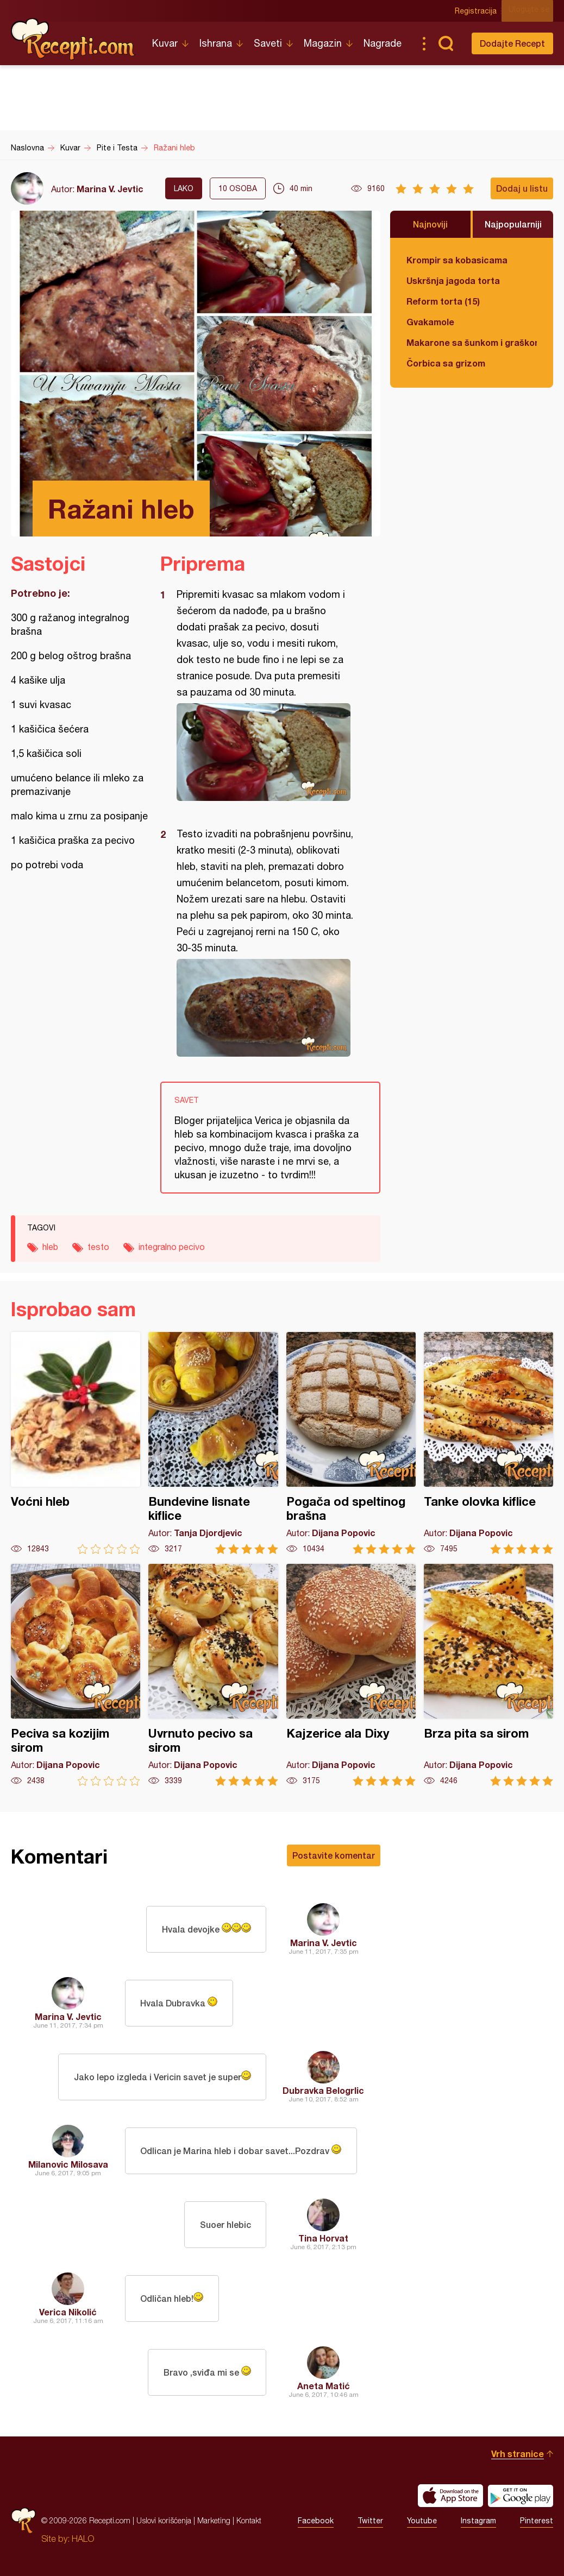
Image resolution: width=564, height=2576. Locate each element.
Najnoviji (430, 224)
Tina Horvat (323, 2238)
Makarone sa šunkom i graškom (471, 342)
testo (98, 1247)
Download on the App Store (450, 2495)
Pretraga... (445, 43)
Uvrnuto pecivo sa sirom (213, 1675)
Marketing (213, 2520)
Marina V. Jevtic (110, 189)
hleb (50, 1247)
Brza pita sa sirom (488, 1675)
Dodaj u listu (522, 188)
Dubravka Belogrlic (323, 2090)
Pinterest (536, 2520)
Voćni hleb (75, 1443)
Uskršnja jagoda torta (453, 280)
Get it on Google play (520, 2495)
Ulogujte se (532, 11)
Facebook (316, 2520)
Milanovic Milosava (68, 2164)
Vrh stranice (517, 2453)
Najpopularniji (513, 224)
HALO (83, 2538)
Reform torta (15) (443, 301)
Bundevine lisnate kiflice (213, 1443)
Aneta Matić (323, 2386)
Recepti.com (73, 39)
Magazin (323, 43)
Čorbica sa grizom (445, 363)
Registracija (480, 11)
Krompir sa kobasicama (456, 260)
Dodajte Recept (512, 43)
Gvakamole (430, 322)
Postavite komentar (333, 1855)
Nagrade (383, 43)
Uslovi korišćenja (163, 2520)
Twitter (370, 2520)
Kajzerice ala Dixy (351, 1675)
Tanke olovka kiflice (488, 1443)
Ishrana (215, 43)
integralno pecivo (172, 1247)
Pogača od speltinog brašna (351, 1443)
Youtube (422, 2520)
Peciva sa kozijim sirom (75, 1675)
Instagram (478, 2520)
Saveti (268, 43)
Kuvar (165, 43)
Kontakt (248, 2520)
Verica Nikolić (68, 2312)
